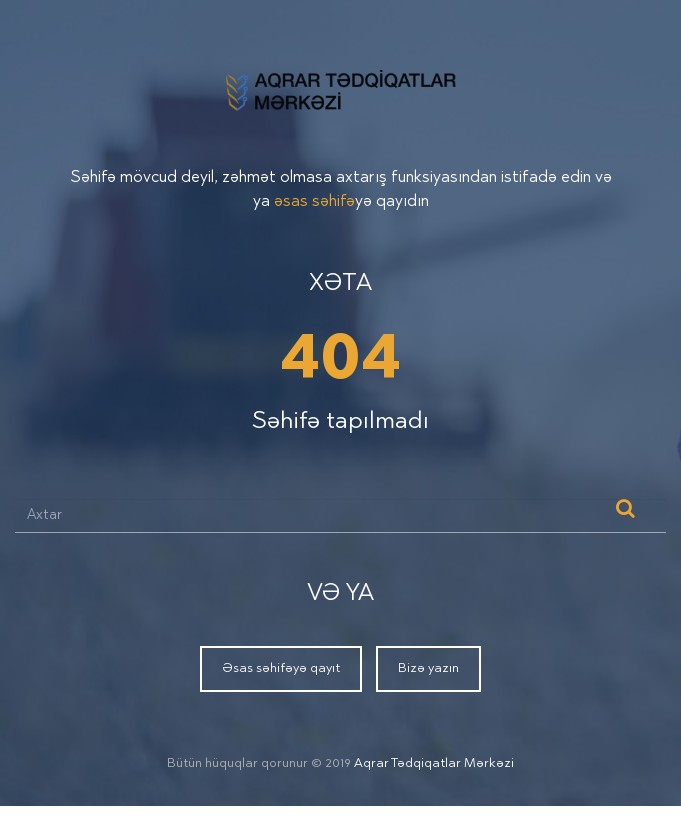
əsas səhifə (314, 202)
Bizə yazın (428, 668)
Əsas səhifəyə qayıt (281, 668)
